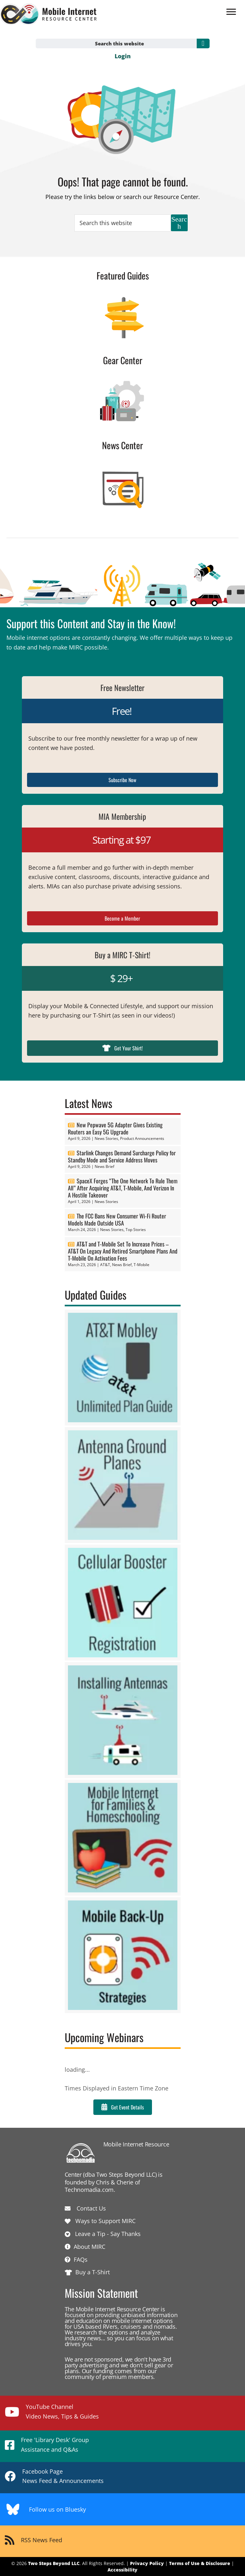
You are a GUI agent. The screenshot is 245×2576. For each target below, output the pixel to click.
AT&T (105, 1264)
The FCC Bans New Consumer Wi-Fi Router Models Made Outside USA (117, 1219)
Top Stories (136, 1229)
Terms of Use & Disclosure (199, 2563)
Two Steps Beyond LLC (54, 2563)
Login (123, 56)
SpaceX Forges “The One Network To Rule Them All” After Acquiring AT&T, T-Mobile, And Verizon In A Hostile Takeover (122, 1188)
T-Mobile (141, 1264)
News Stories (106, 1138)
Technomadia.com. (90, 2189)
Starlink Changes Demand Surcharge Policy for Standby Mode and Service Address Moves (122, 1156)
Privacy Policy (147, 2563)
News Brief (104, 1166)
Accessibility (122, 2570)
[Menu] (231, 11)
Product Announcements (142, 1138)
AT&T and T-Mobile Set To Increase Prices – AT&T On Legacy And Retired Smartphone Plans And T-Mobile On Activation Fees (122, 1251)
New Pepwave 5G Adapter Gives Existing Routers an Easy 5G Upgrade (115, 1128)
